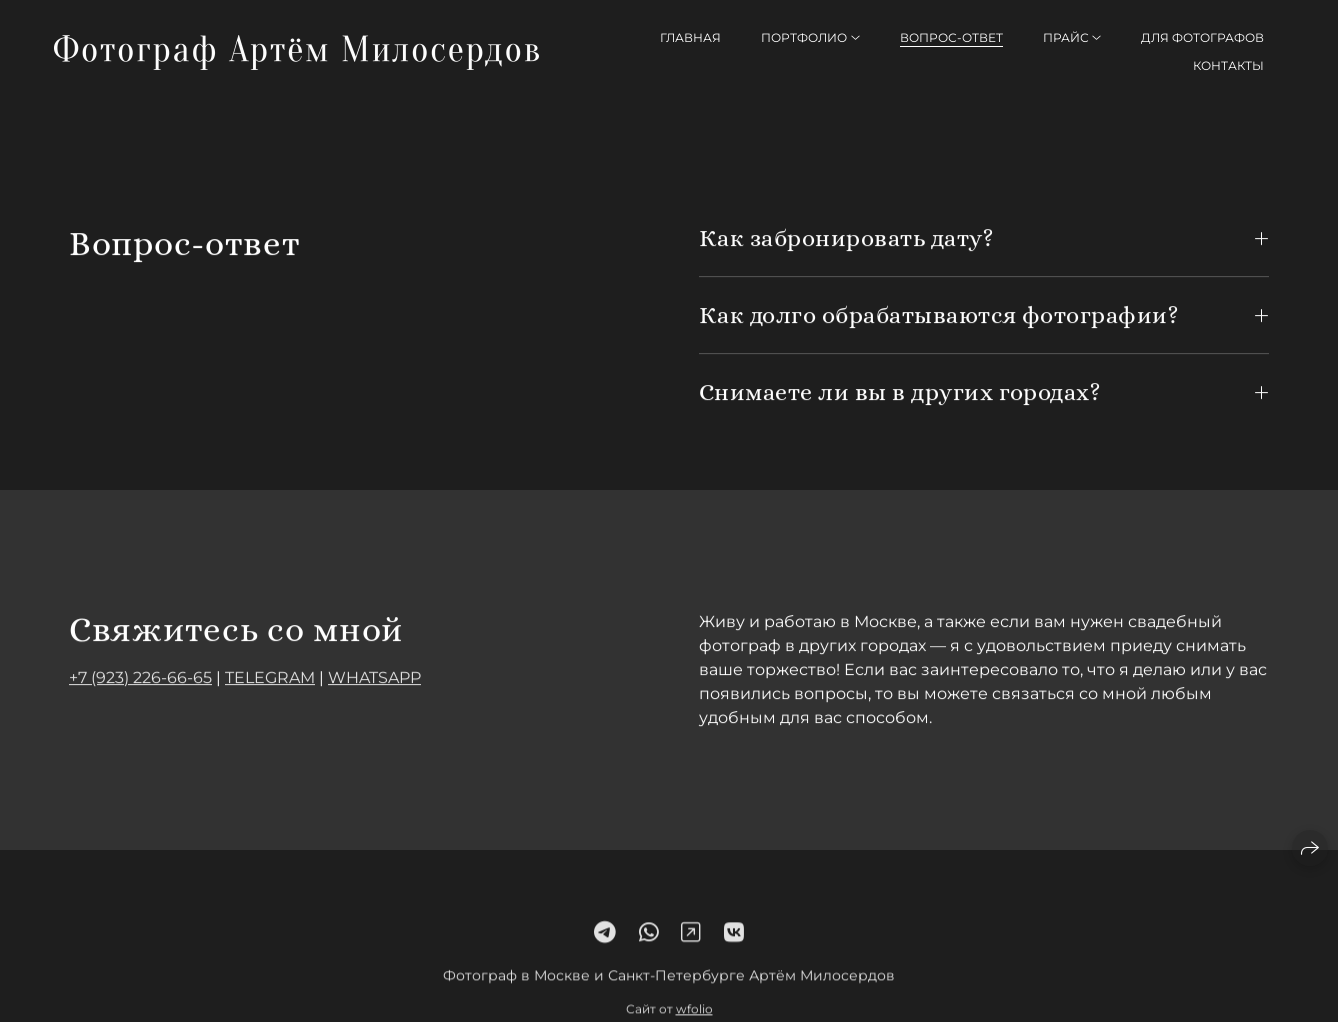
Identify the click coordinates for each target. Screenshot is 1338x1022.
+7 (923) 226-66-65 (140, 678)
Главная (690, 37)
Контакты (1228, 65)
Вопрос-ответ (951, 37)
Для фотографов (1202, 37)
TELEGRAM (270, 678)
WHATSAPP (374, 678)
